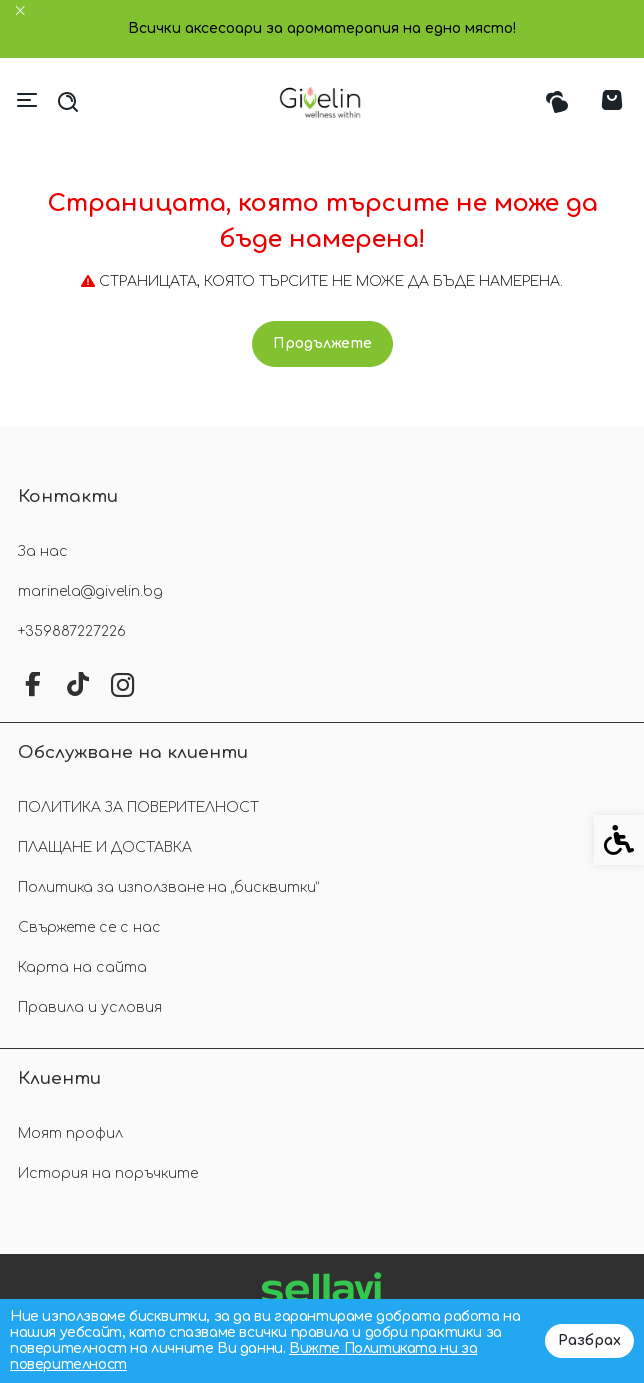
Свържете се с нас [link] (89, 927)
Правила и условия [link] (90, 1007)
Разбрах (589, 1340)
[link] (322, 102)
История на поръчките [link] (108, 1173)
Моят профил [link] (70, 1133)
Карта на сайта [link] (82, 967)
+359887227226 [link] (72, 631)
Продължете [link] (322, 343)
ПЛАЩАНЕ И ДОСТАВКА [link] (105, 847)
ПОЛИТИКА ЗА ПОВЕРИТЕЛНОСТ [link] (138, 807)
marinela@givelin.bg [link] (90, 591)
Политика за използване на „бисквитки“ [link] (168, 887)
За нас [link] (43, 551)
